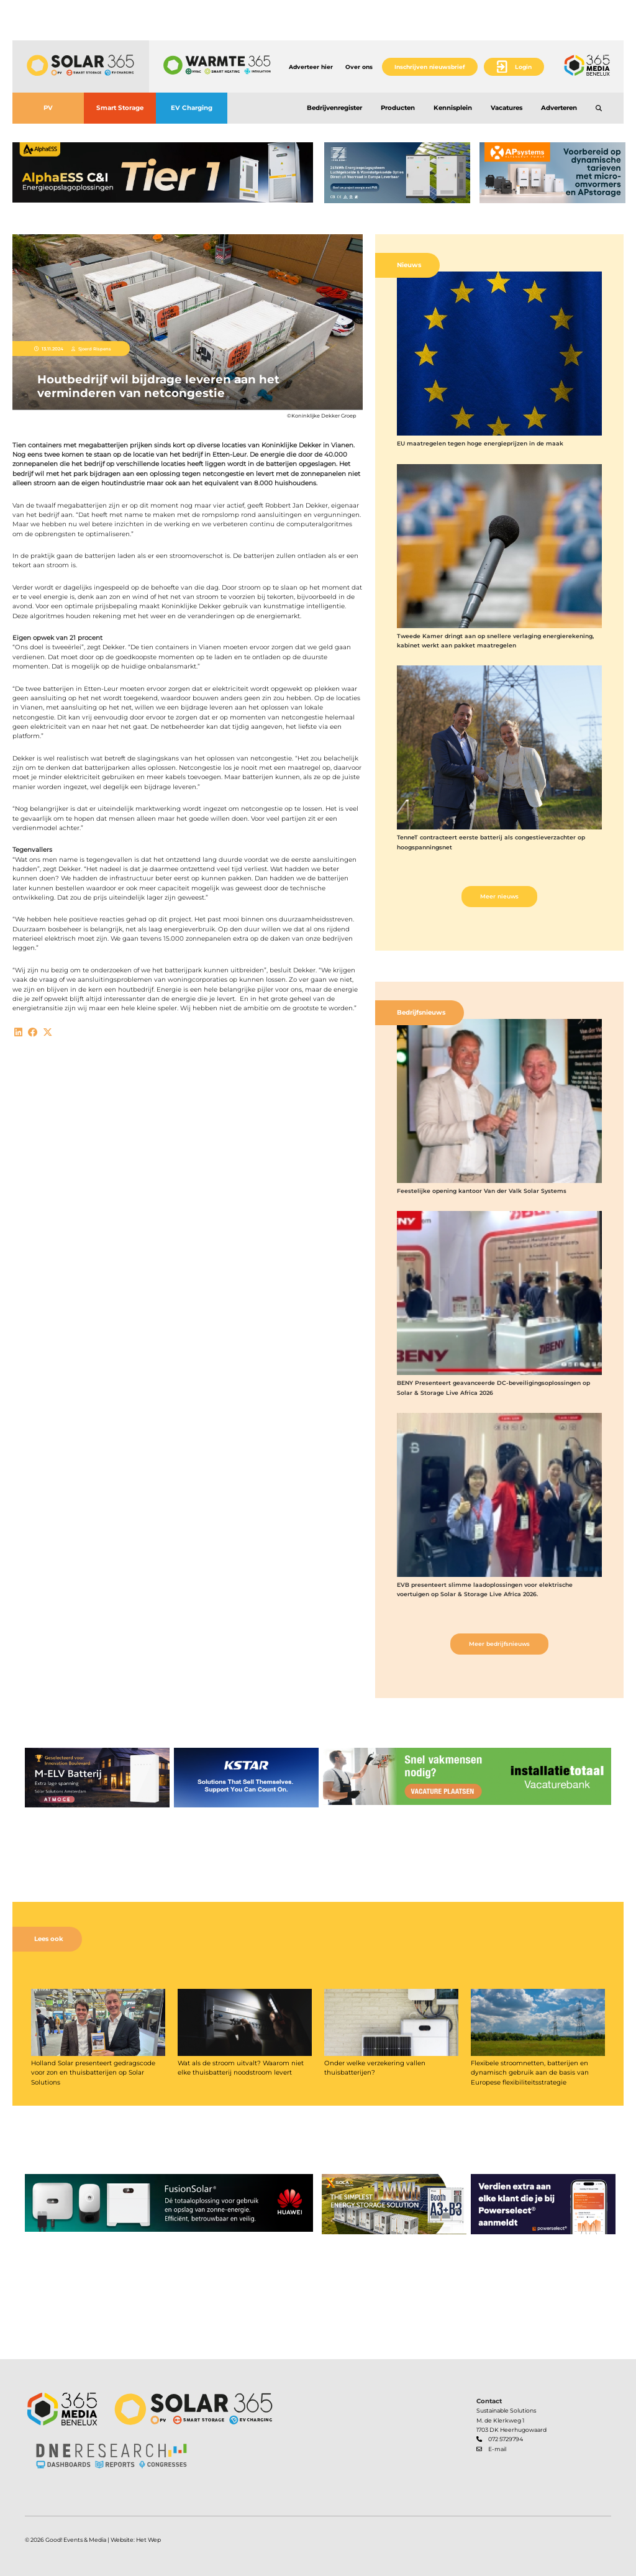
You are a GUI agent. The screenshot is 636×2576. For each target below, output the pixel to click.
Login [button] (523, 66)
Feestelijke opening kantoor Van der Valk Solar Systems (481, 1190)
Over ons (359, 66)
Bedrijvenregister (334, 108)
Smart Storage (119, 108)
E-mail (497, 2449)
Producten (398, 108)
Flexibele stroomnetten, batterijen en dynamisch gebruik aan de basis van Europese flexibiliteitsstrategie (530, 2072)
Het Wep (148, 2539)
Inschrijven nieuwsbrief (429, 66)
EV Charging (191, 108)
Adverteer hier (311, 66)
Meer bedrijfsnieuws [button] (499, 1643)
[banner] (162, 172)
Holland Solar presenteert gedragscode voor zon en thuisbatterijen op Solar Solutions (93, 2072)
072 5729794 (505, 2439)
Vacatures (506, 108)
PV (48, 108)
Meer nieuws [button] (499, 896)
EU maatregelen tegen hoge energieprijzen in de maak (480, 443)
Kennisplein (453, 108)
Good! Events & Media (75, 2539)
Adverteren (559, 108)
